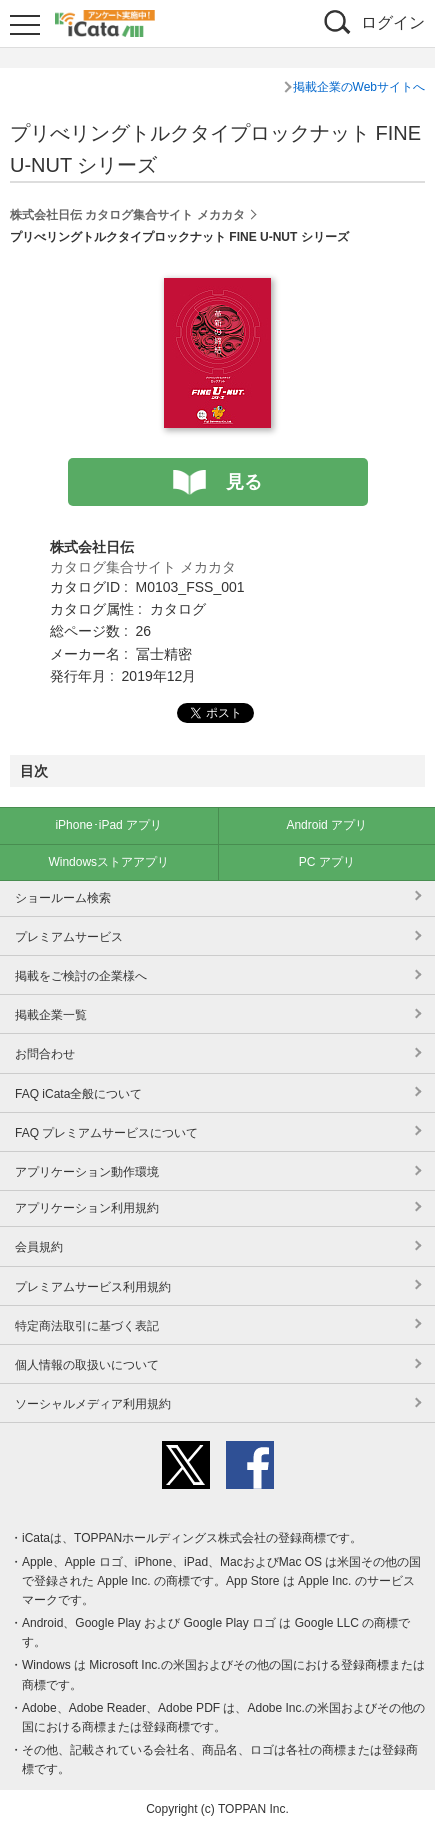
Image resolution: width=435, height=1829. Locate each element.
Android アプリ (326, 825)
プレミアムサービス (69, 937)
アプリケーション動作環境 (87, 1172)
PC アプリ (327, 862)
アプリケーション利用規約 (87, 1208)
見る (244, 482)
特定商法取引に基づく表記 (87, 1326)
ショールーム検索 (63, 898)
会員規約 (39, 1247)
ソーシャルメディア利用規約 (93, 1404)
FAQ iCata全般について (78, 1094)
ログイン (393, 22)
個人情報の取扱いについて (87, 1365)
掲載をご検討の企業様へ (81, 976)
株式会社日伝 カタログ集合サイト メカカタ (127, 215)
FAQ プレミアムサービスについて (106, 1133)
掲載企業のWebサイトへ (359, 87)
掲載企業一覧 (51, 1015)
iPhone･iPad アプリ (108, 825)
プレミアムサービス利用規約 (93, 1287)
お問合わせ (45, 1054)
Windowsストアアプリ (108, 862)
